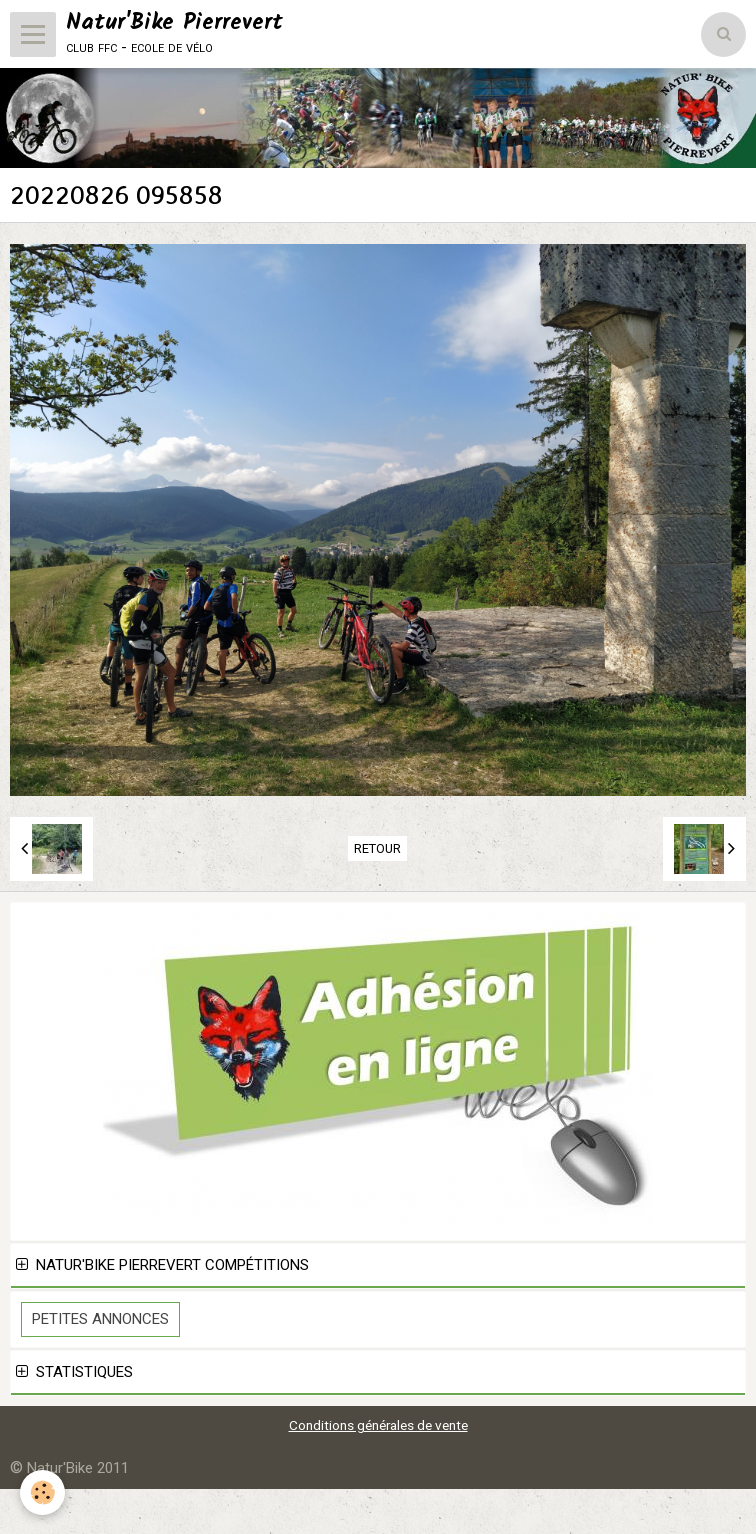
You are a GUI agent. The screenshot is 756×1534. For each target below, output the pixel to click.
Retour (377, 848)
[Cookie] (42, 1492)
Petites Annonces (100, 1319)
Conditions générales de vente (378, 1425)
